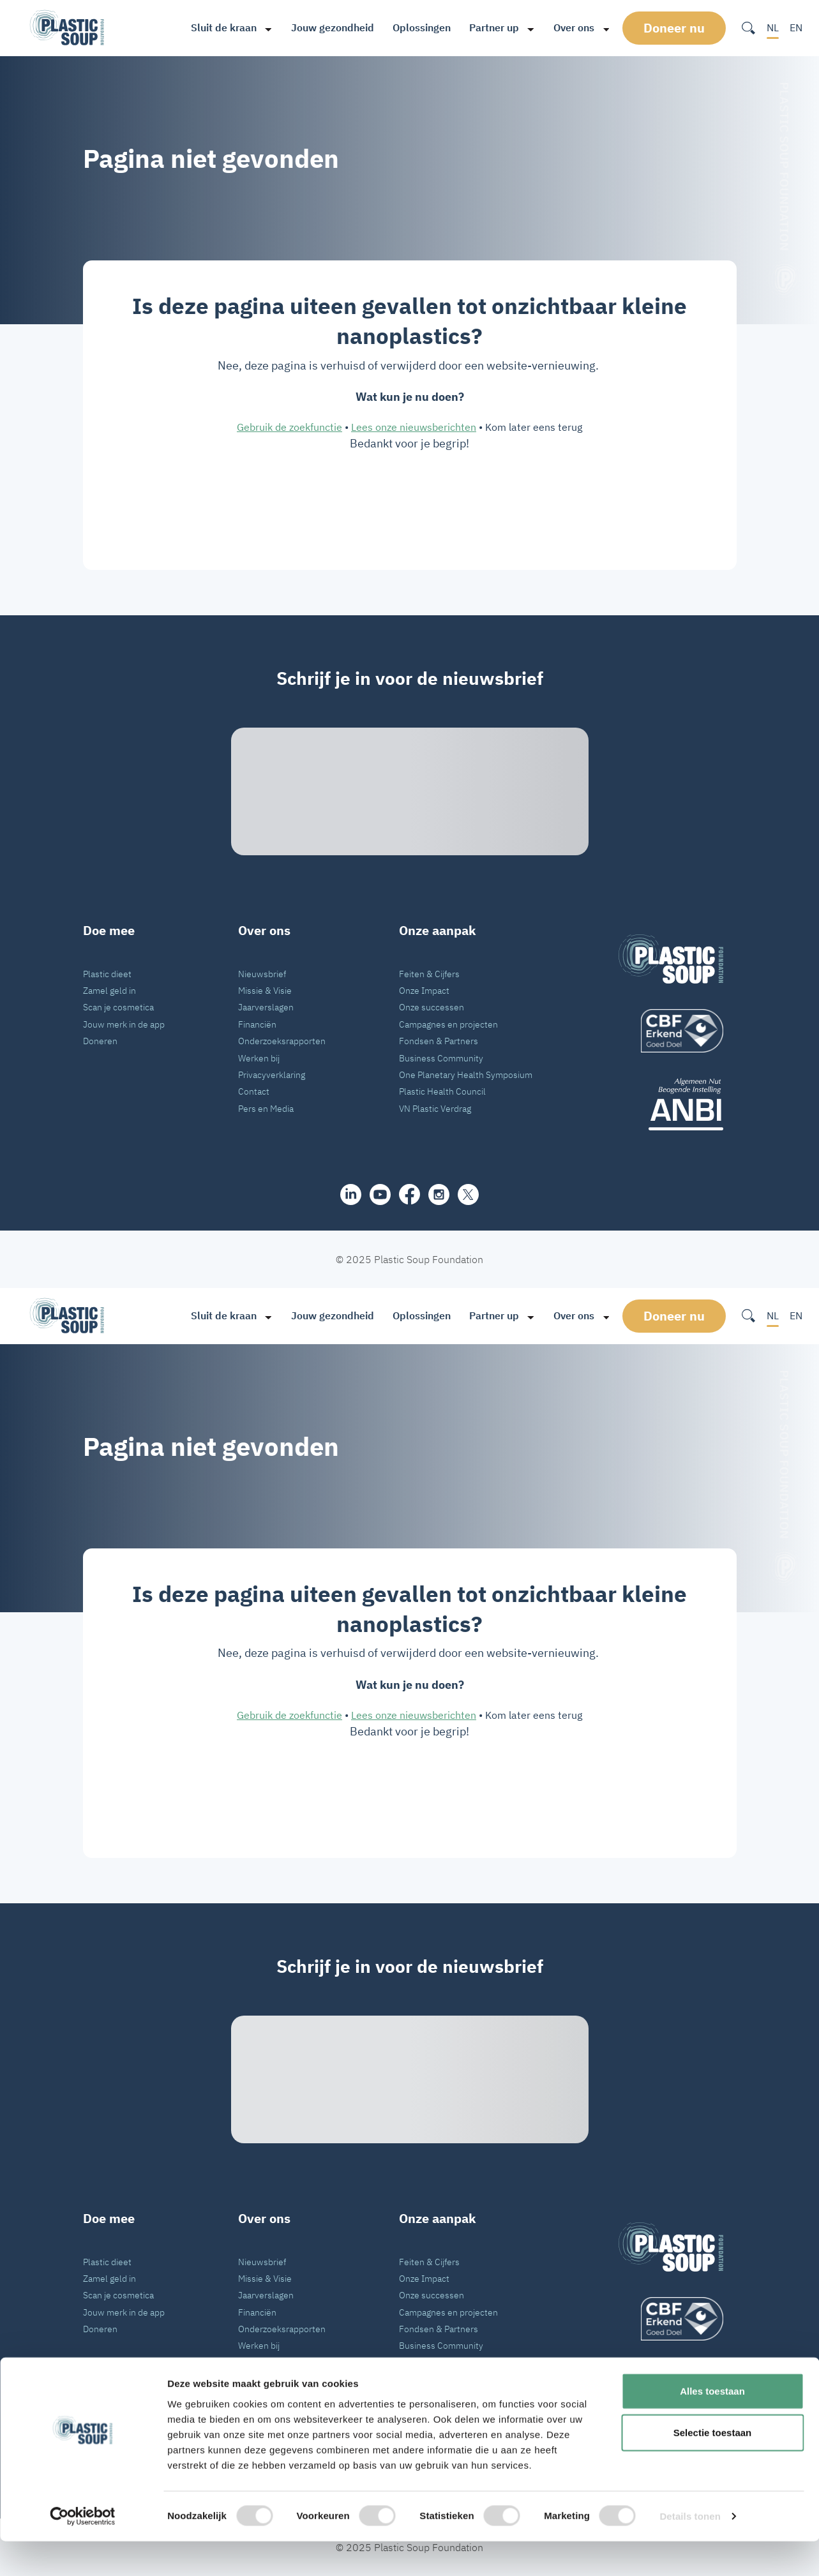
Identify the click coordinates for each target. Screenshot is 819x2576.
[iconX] (468, 1194)
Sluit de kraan (220, 27)
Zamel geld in (109, 990)
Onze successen (431, 1007)
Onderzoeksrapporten (282, 1041)
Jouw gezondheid (329, 27)
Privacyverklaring (271, 1074)
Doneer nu (676, 27)
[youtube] (380, 1194)
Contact (253, 1091)
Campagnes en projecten (448, 1024)
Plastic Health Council (442, 1091)
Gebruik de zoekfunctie (289, 427)
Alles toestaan (712, 2425)
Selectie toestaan (712, 2467)
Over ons (570, 27)
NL (773, 27)
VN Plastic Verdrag (435, 1108)
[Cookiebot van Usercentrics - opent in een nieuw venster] (83, 2551)
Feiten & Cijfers (429, 974)
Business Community (441, 1058)
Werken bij (259, 1058)
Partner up (490, 27)
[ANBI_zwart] (671, 1104)
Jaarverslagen (266, 1007)
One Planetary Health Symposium (465, 1074)
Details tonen (689, 2550)
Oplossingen (418, 27)
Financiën (257, 1024)
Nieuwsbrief (262, 974)
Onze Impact (424, 990)
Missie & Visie (265, 990)
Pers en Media (266, 1108)
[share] (350, 1194)
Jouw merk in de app (124, 1024)
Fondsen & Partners (438, 1041)
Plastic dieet (107, 974)
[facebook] (409, 1194)
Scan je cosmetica (118, 1007)
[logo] (671, 1030)
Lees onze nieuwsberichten (413, 427)
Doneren (100, 1041)
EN (796, 27)
